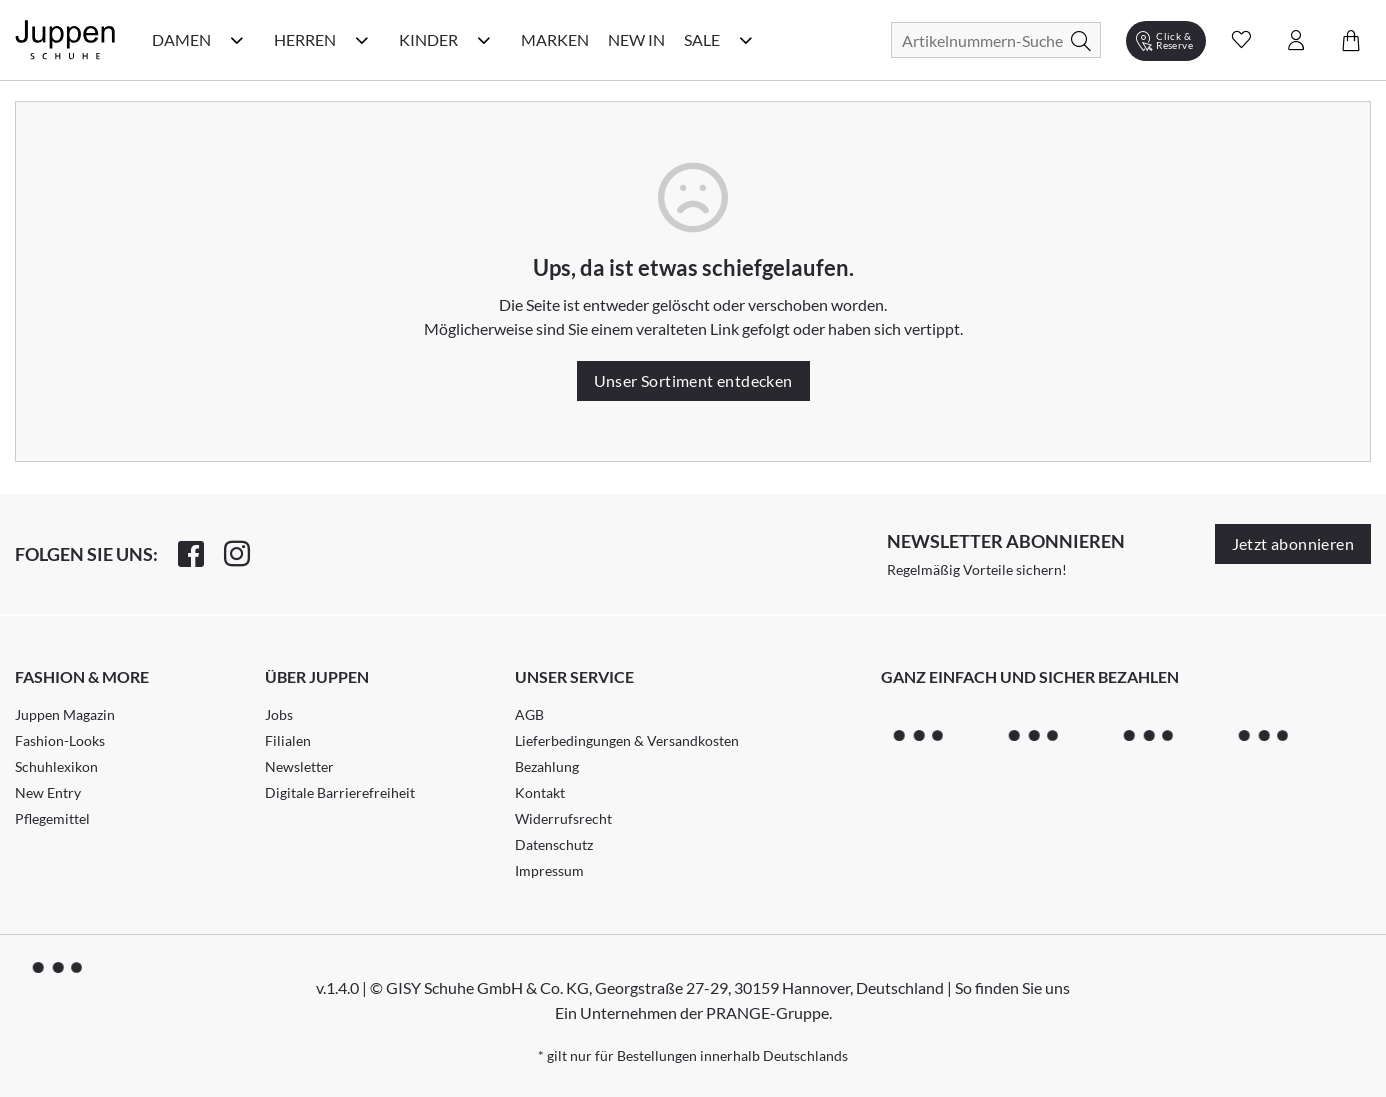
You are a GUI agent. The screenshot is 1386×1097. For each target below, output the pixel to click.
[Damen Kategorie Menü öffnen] (237, 40)
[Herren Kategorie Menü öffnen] (362, 40)
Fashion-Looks (60, 740)
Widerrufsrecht (563, 818)
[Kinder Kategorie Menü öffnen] (484, 40)
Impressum (549, 870)
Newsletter (299, 766)
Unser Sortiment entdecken (693, 380)
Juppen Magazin (65, 714)
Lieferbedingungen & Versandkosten (627, 740)
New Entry (48, 792)
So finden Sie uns (1012, 987)
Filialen (288, 740)
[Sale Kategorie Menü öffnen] (746, 40)
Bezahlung (547, 766)
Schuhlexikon (56, 766)
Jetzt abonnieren (1293, 543)
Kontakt (540, 792)
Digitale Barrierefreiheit (340, 792)
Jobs (279, 714)
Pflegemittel (52, 818)
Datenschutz (554, 844)
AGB (529, 714)
